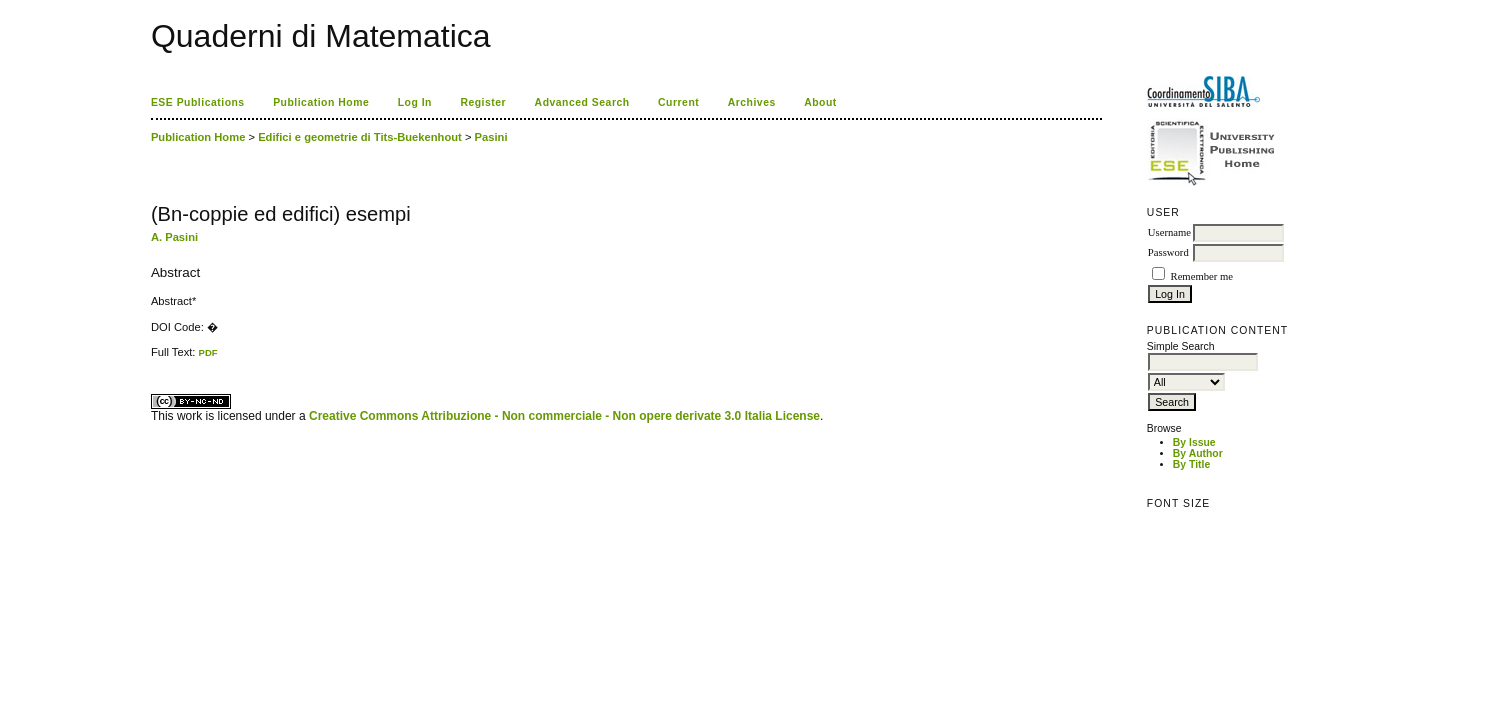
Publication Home (321, 102)
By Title (1191, 464)
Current (678, 102)
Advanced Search (582, 102)
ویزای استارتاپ (156, 358)
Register (483, 102)
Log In (415, 102)
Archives (752, 102)
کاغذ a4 (152, 358)
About (820, 102)
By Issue (1194, 442)
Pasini (491, 137)
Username (1169, 232)
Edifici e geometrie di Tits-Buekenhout (360, 137)
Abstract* (173, 301)
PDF (208, 352)
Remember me (1202, 276)
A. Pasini (174, 237)
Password (1168, 252)
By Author (1198, 453)
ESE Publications (198, 102)
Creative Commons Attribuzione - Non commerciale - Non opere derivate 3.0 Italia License (564, 416)
